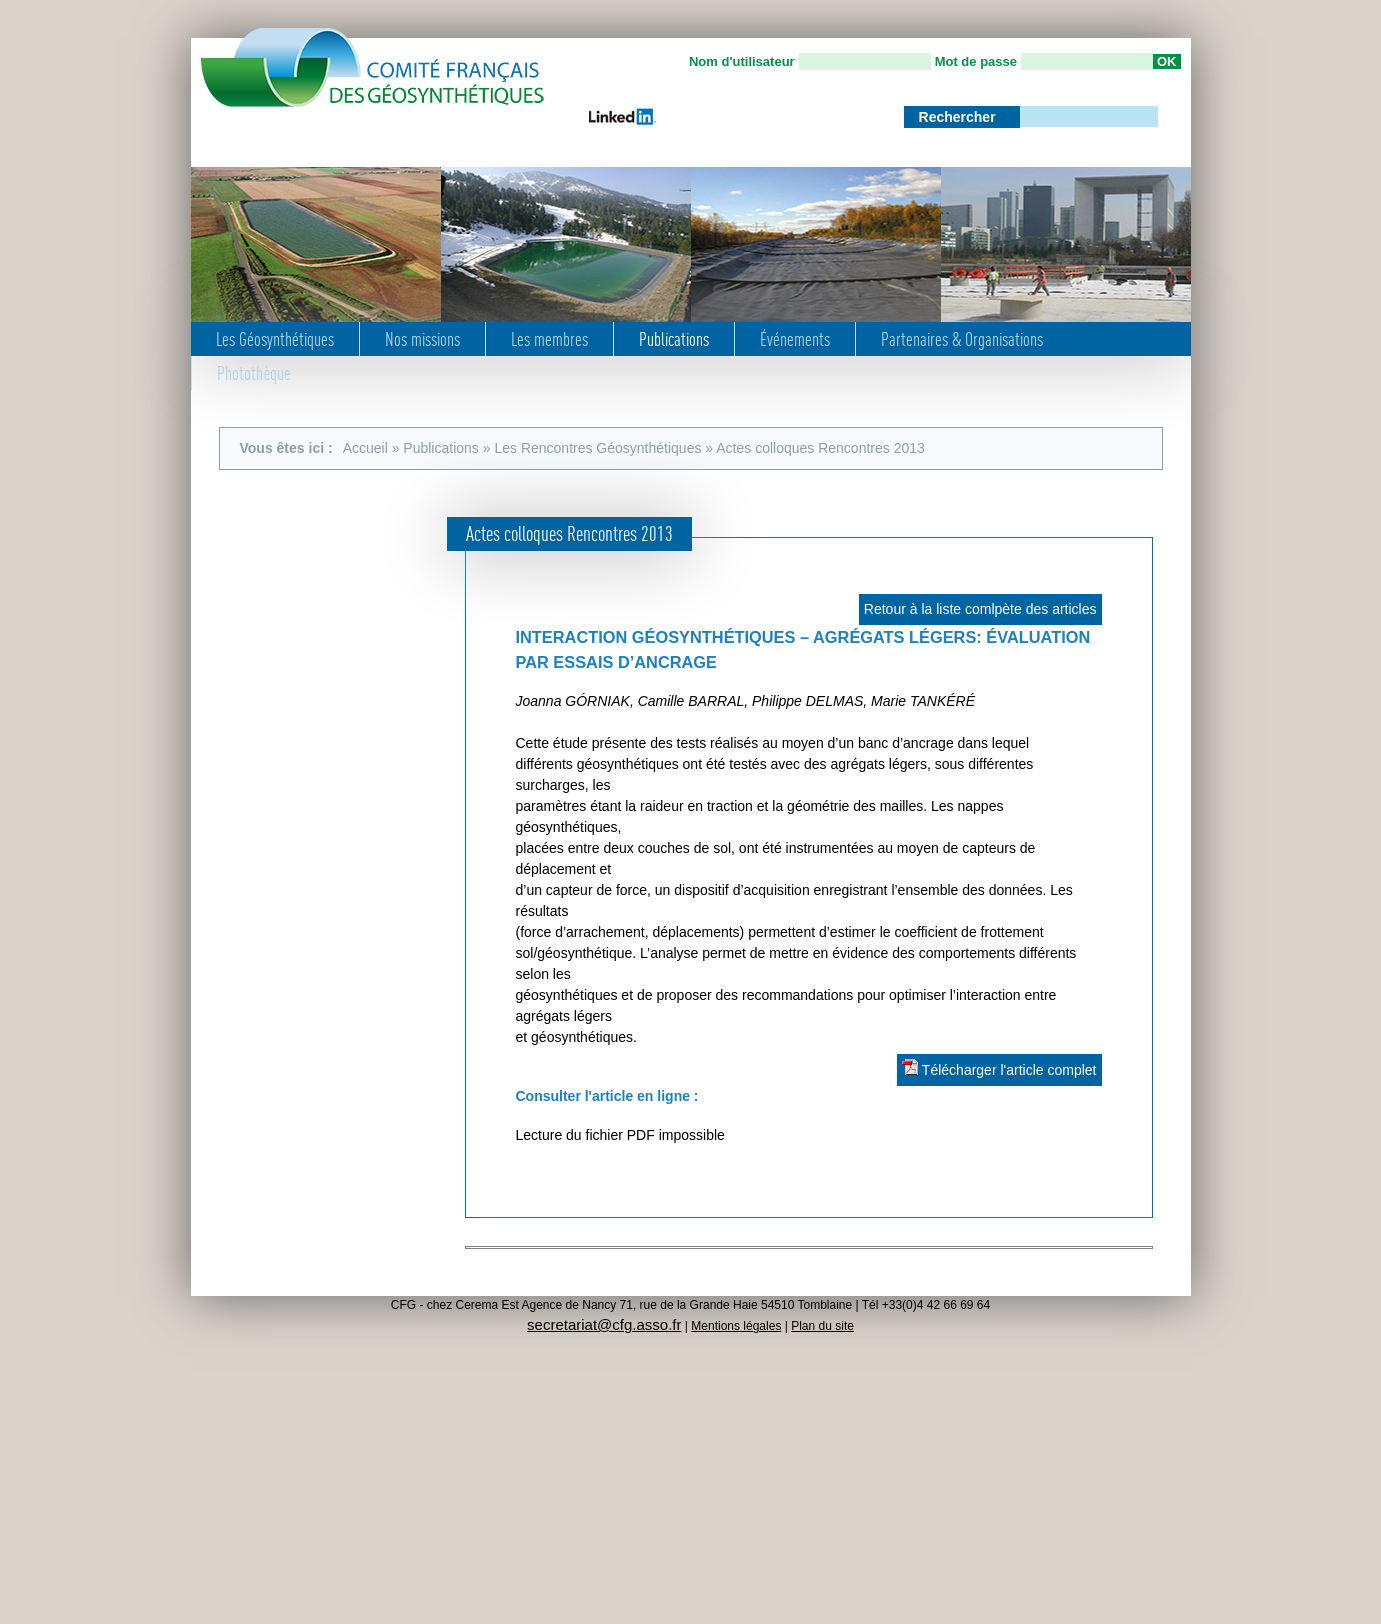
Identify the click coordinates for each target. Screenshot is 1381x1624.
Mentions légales (736, 1326)
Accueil (365, 448)
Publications (674, 339)
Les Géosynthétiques (275, 339)
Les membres (549, 339)
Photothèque (254, 373)
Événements (795, 339)
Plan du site (822, 1326)
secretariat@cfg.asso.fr (604, 1324)
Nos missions (422, 339)
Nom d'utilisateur (742, 61)
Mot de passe (976, 61)
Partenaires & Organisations (962, 339)
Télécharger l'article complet (999, 1068)
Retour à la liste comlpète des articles (980, 609)
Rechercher (959, 117)
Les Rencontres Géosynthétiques (597, 448)
